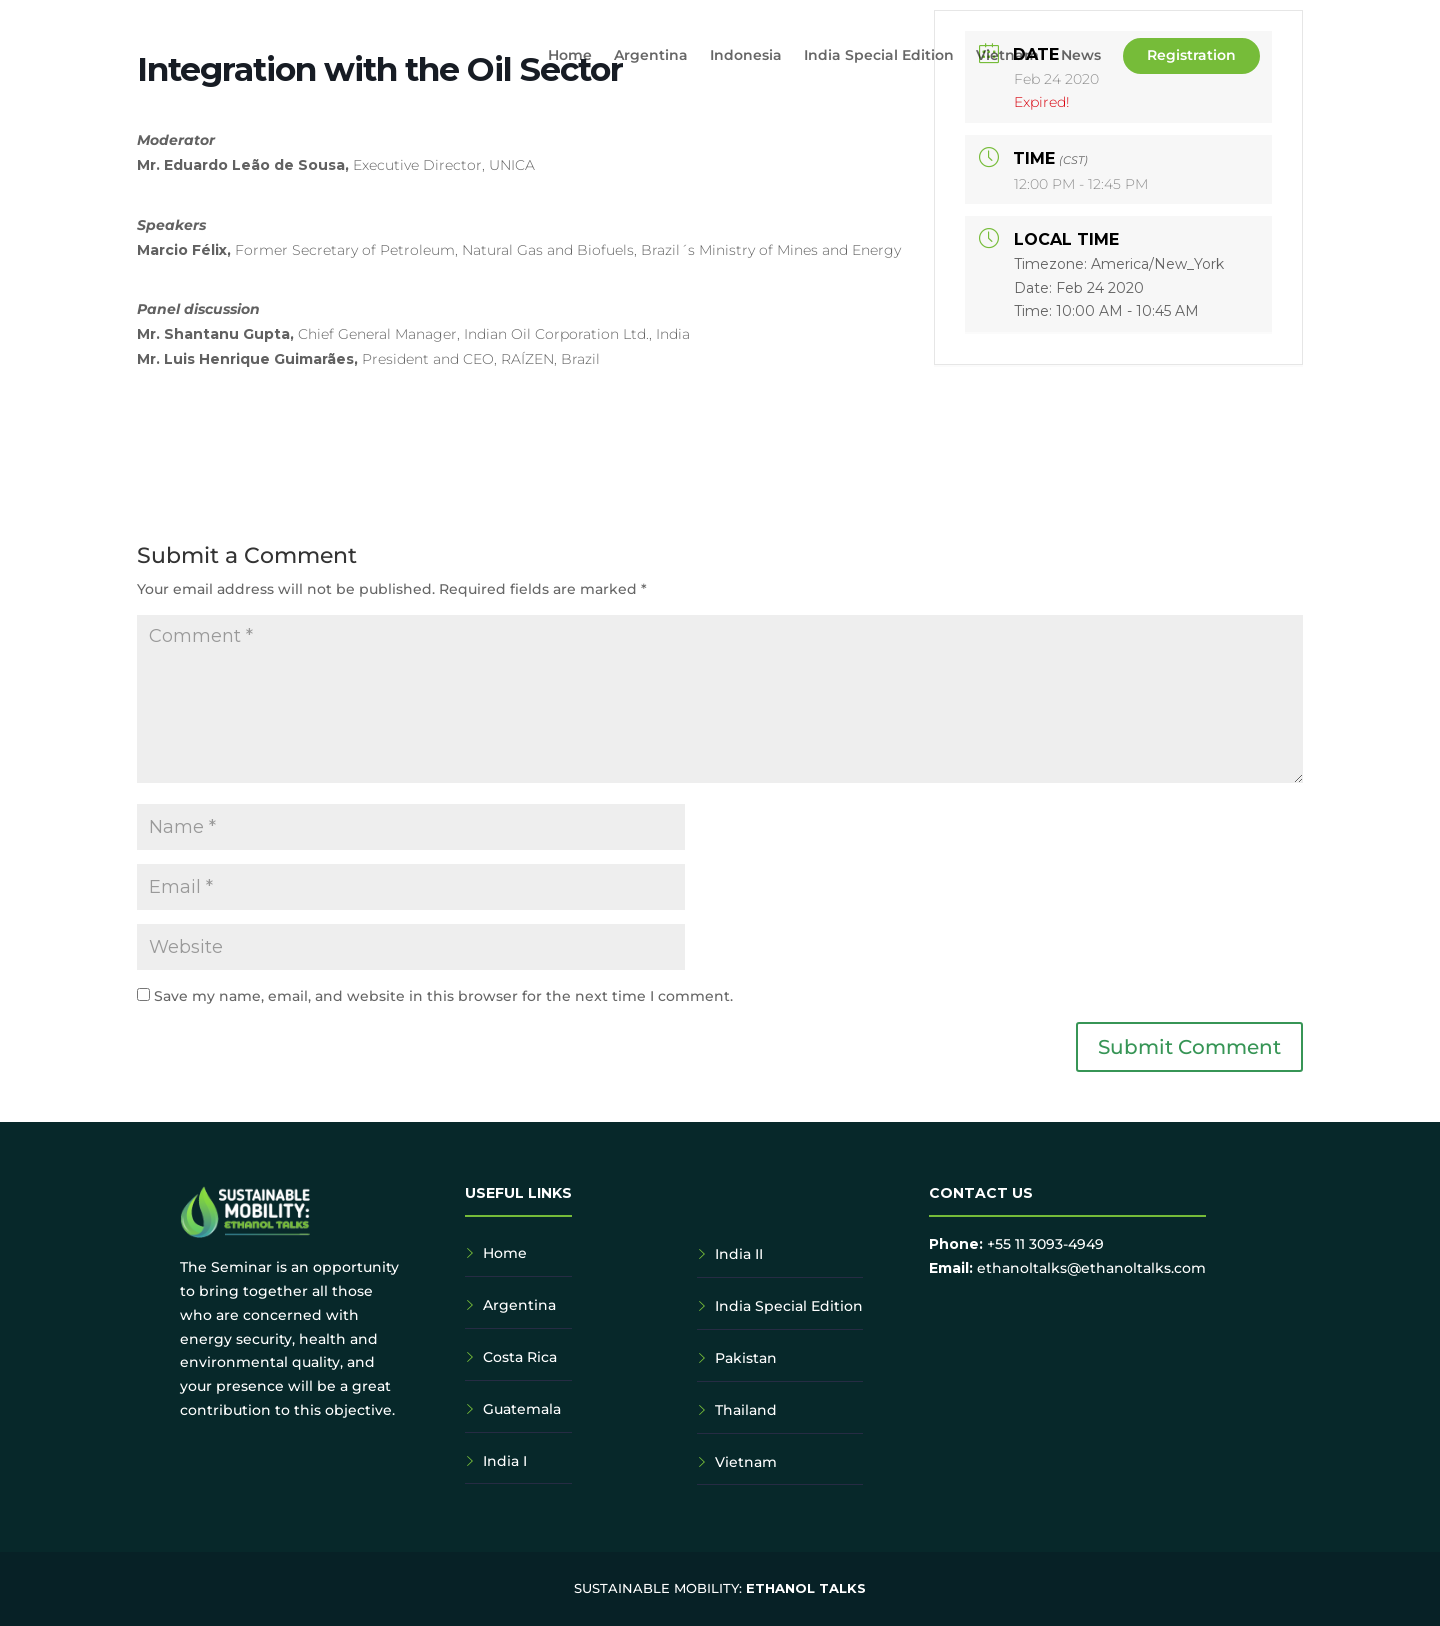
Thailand (746, 1410)
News (1081, 56)
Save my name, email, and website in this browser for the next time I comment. (443, 996)
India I (505, 1461)
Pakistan (746, 1358)
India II (739, 1254)
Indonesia (746, 56)
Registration (1191, 55)
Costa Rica (520, 1357)
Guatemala (522, 1409)
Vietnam (1007, 56)
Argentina (651, 56)
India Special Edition (879, 56)
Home (570, 56)
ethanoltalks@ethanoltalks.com (1091, 1268)
